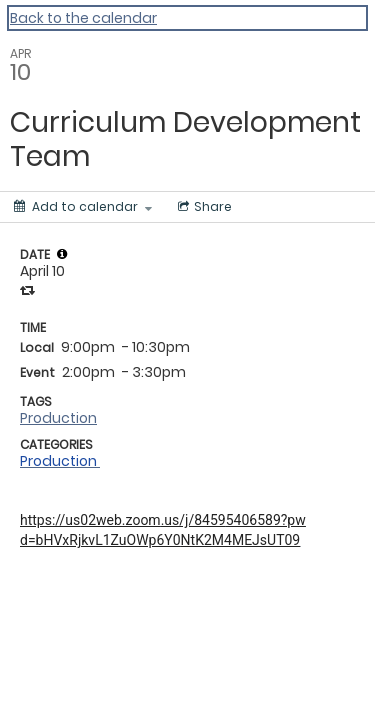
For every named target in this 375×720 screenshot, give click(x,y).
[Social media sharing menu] (203, 207)
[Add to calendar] (83, 207)
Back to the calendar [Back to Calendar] (83, 18)
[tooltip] (62, 254)
